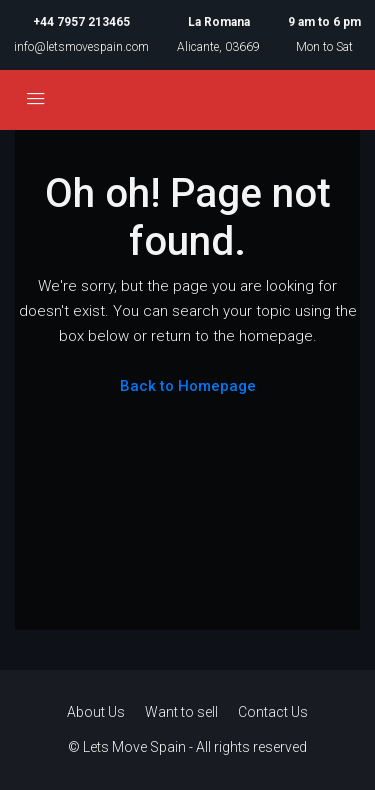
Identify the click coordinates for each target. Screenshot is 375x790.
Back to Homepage (188, 386)
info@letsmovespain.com (81, 47)
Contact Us (273, 712)
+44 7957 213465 (81, 22)
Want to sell (181, 712)
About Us (96, 712)
